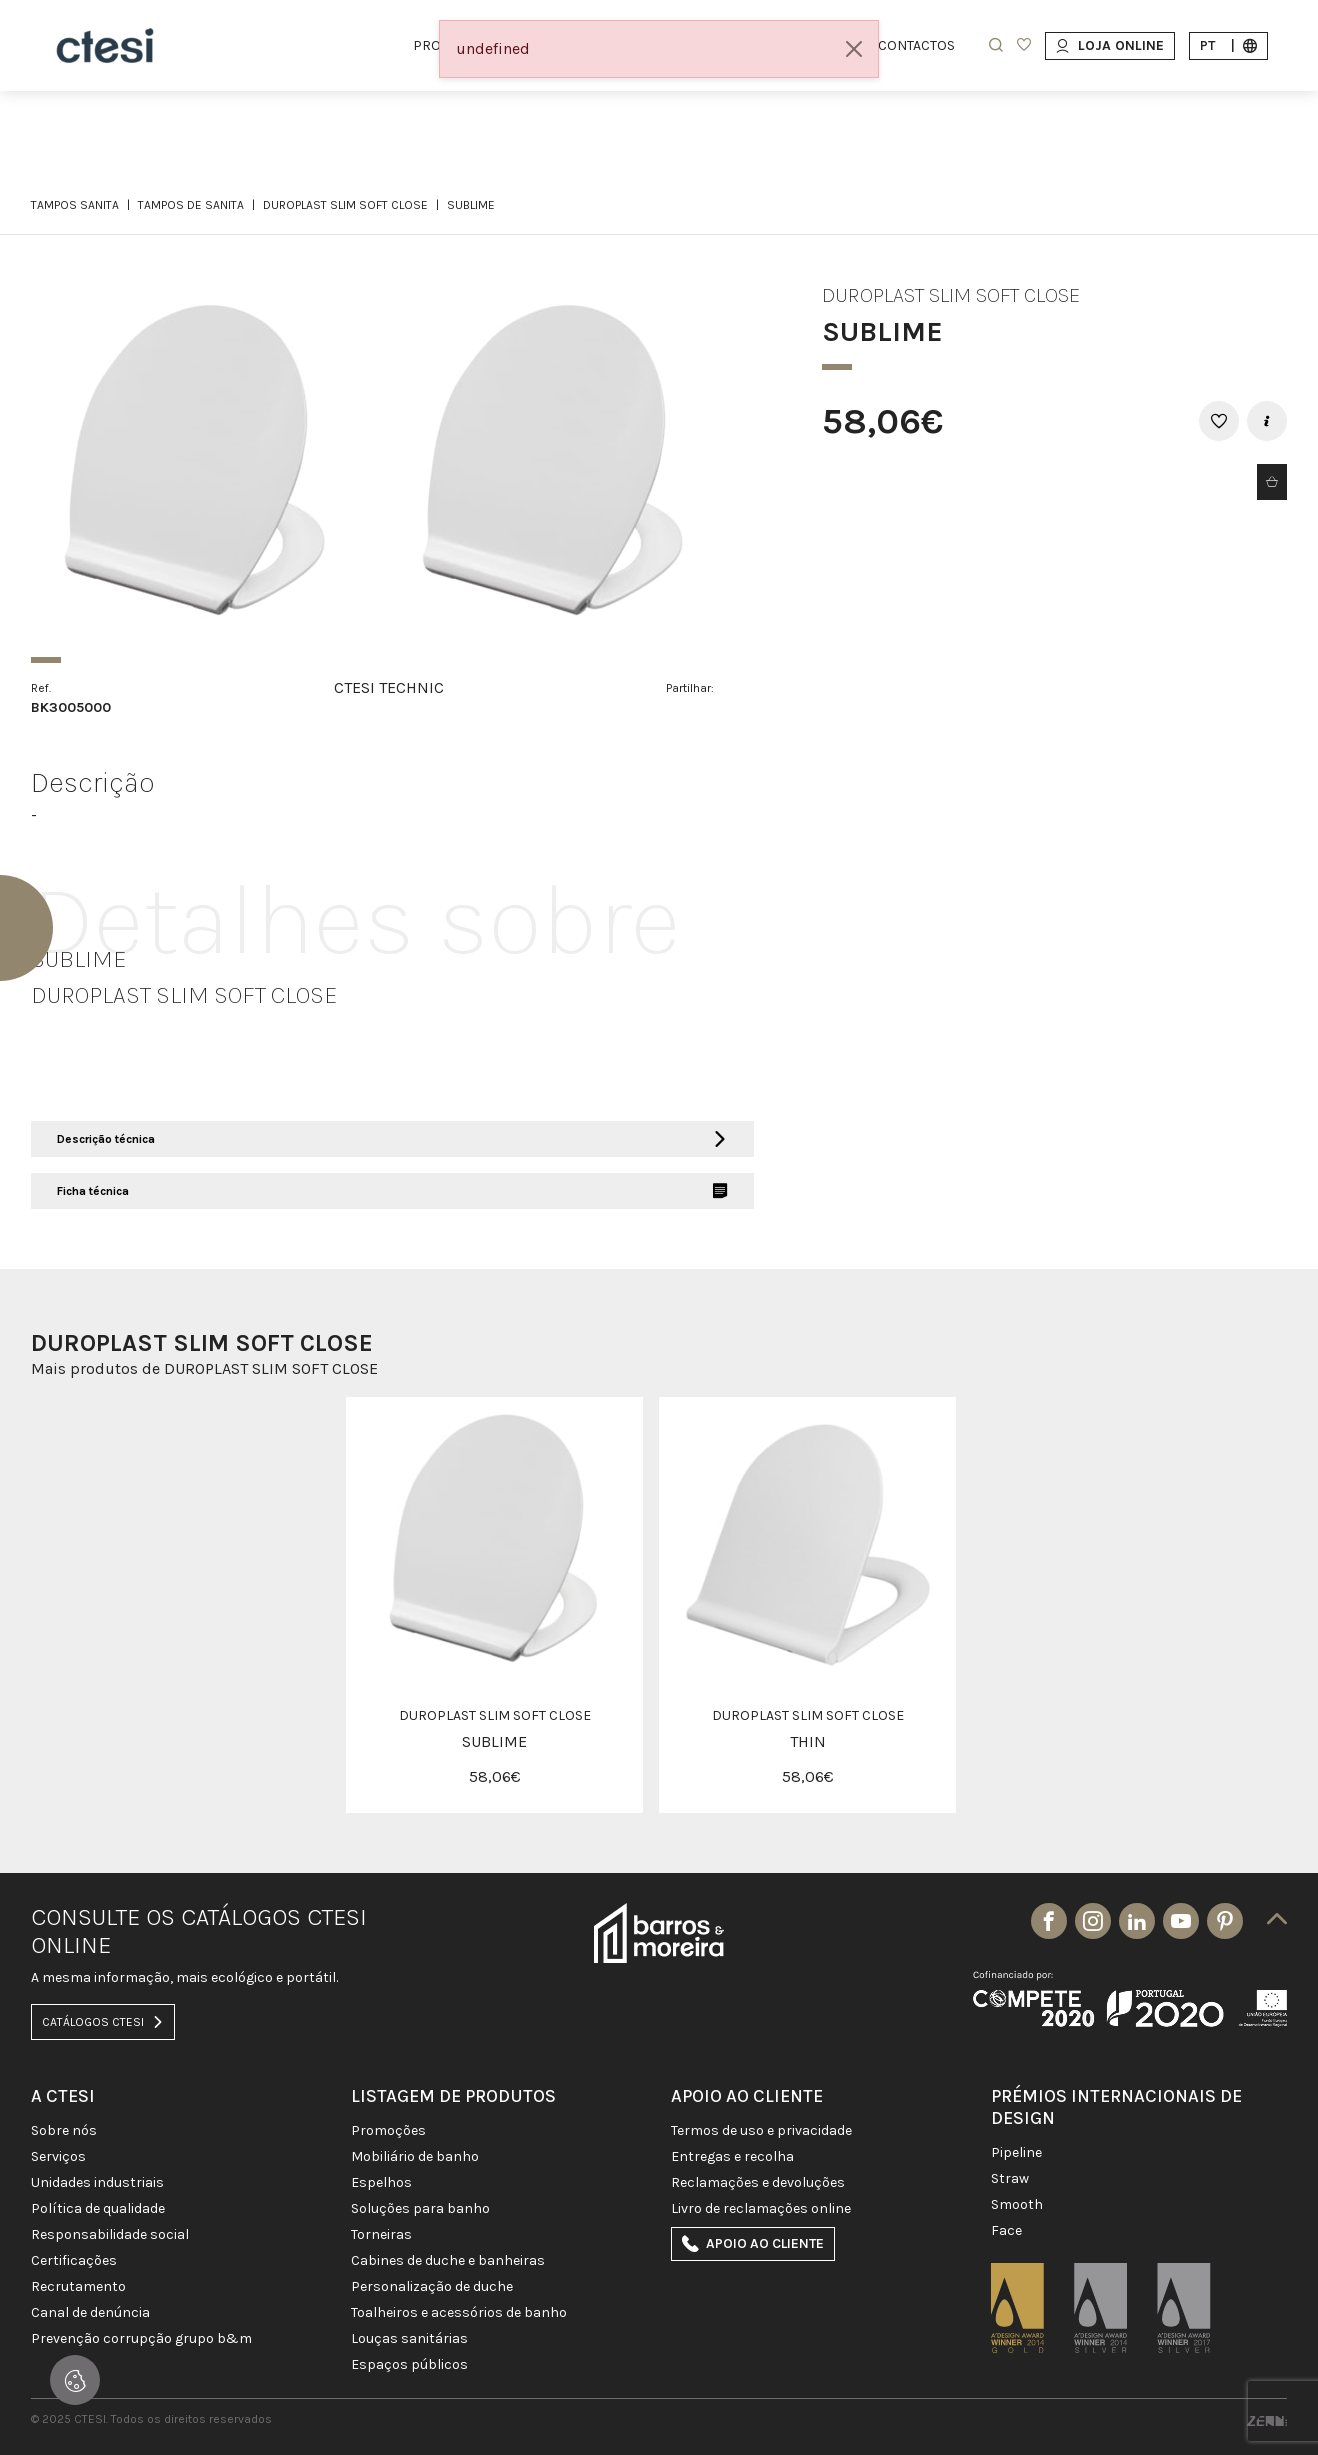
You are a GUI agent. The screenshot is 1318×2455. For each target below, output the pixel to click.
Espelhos (381, 2183)
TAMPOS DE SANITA (191, 205)
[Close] (854, 49)
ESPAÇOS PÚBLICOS (409, 2365)
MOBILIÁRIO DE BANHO (415, 2157)
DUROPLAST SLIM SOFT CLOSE (345, 205)
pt (1228, 45)
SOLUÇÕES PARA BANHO (420, 2209)
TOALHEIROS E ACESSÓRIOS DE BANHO (459, 2313)
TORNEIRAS (381, 2235)
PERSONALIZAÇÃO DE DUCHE (432, 2287)
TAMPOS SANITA (75, 205)
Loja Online (1110, 45)
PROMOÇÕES (388, 2131)
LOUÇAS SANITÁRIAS (409, 2339)
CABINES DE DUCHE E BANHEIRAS (448, 2261)
